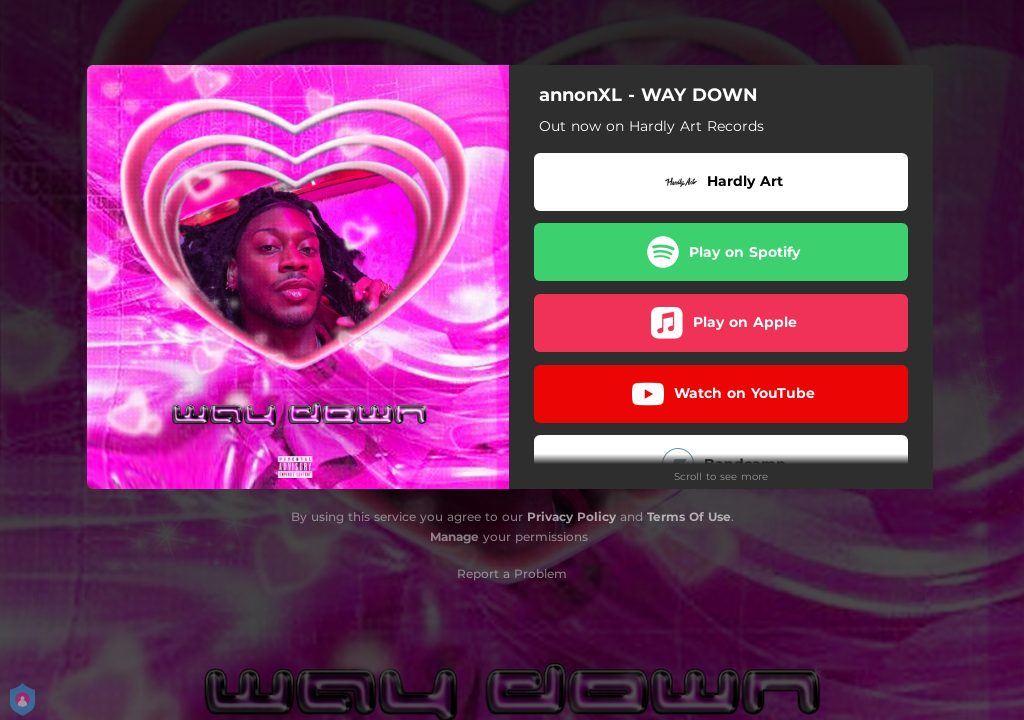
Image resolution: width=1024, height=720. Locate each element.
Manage (454, 536)
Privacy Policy (571, 516)
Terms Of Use (689, 516)
